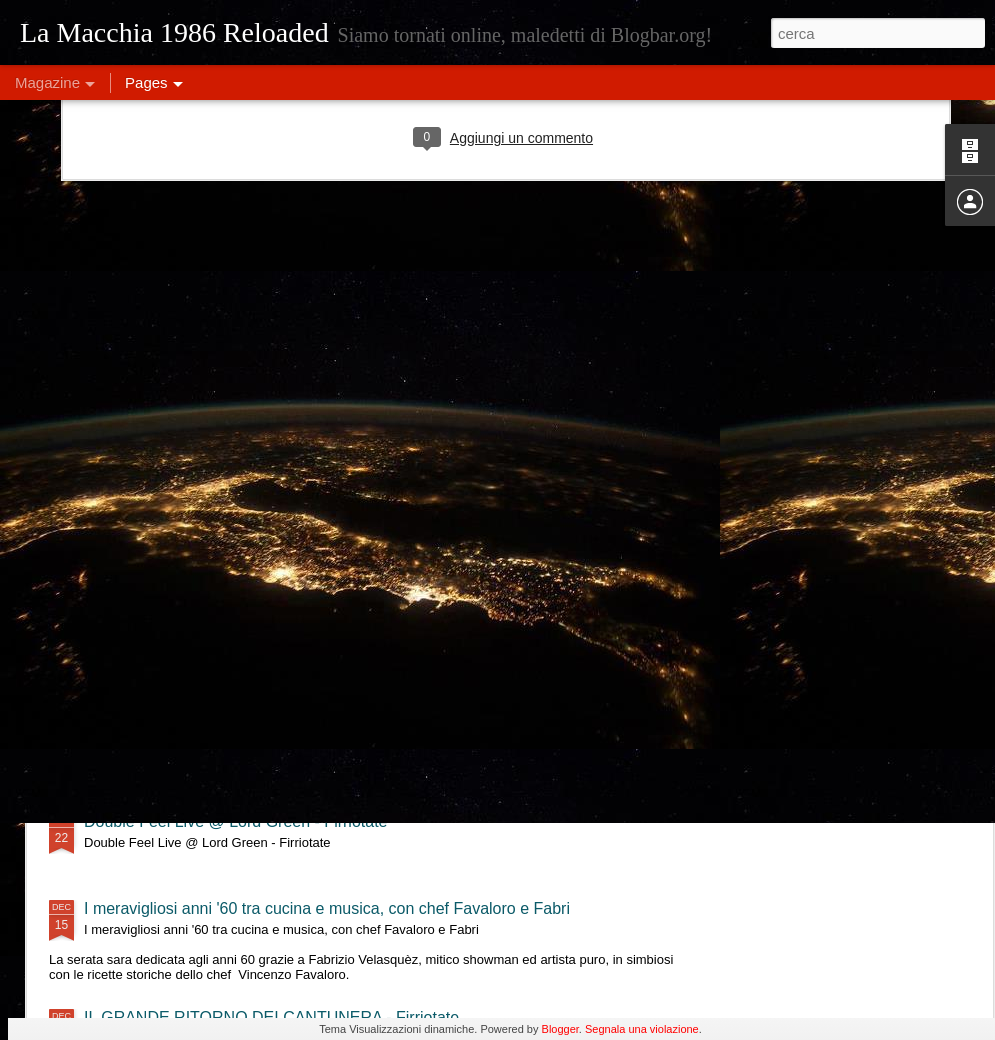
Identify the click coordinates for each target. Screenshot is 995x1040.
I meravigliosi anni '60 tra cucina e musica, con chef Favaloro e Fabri (327, 908)
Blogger (560, 1029)
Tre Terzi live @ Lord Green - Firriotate (220, 647)
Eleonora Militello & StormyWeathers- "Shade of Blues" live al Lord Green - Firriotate (383, 734)
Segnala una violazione (642, 1029)
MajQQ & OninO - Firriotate (181, 560)
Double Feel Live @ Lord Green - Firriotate (235, 821)
